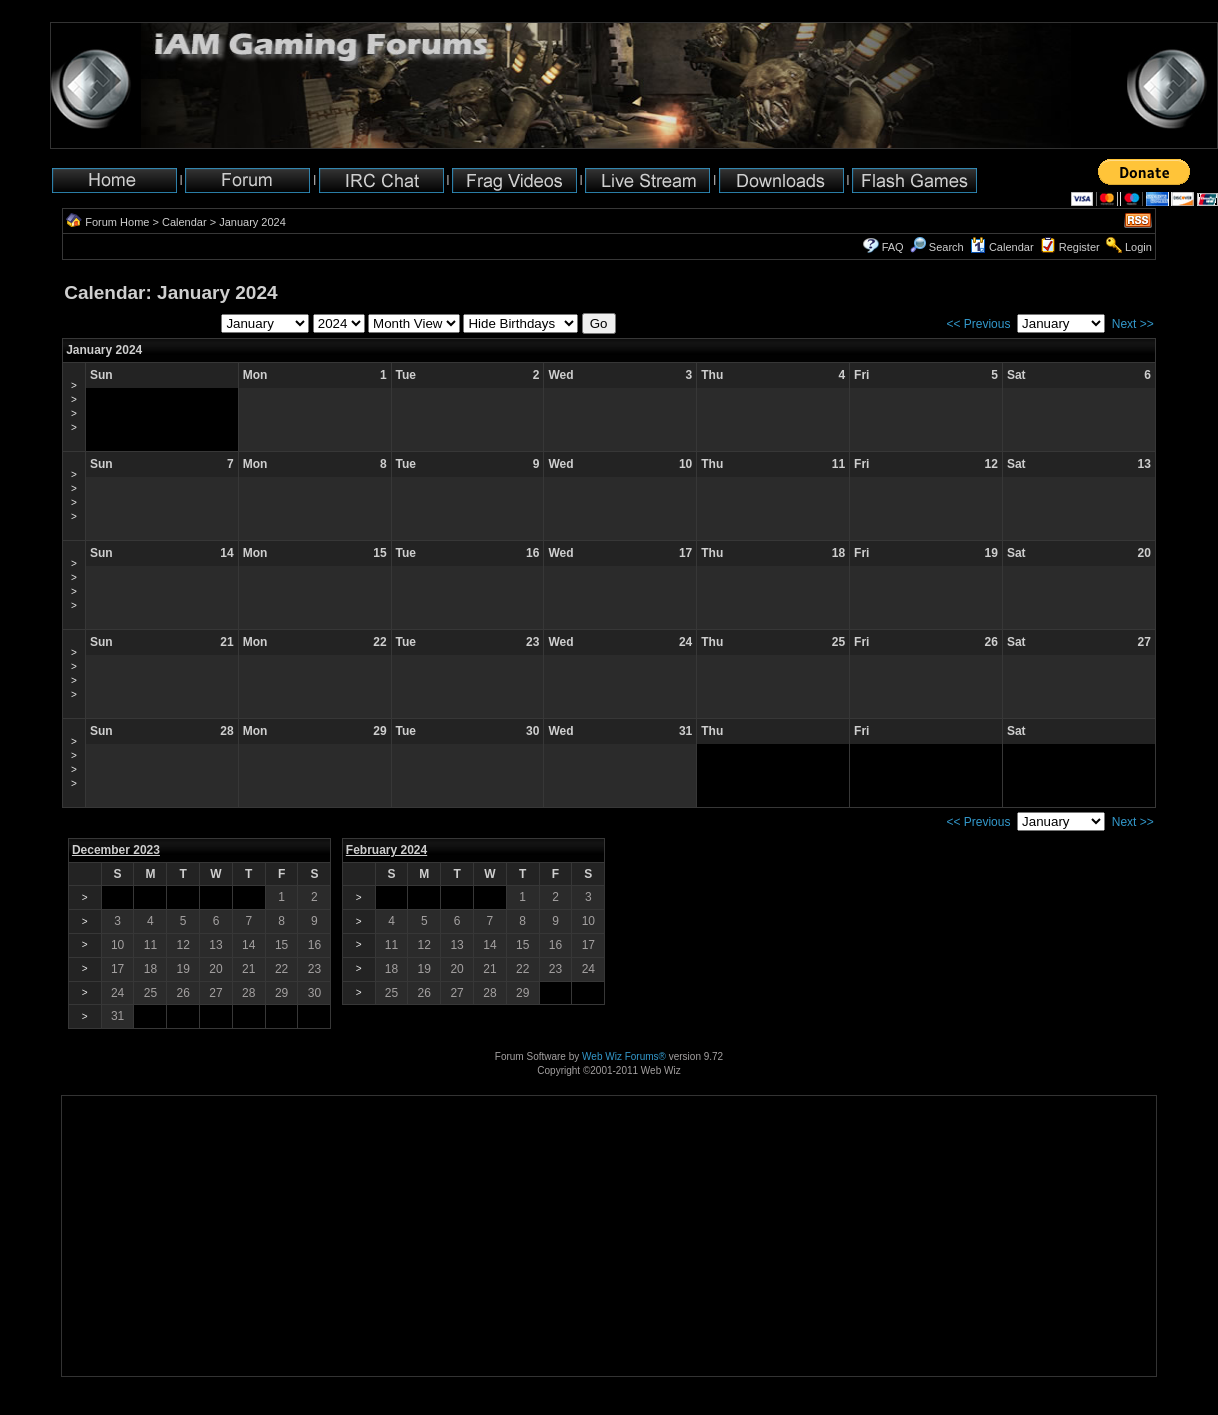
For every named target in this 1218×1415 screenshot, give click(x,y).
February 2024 (386, 850)
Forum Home (117, 222)
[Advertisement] (124, 1313)
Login (1138, 247)
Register (1079, 247)
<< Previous (978, 324)
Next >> (1133, 324)
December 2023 (116, 850)
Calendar (184, 222)
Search (937, 247)
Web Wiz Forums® (624, 1056)
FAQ (893, 247)
